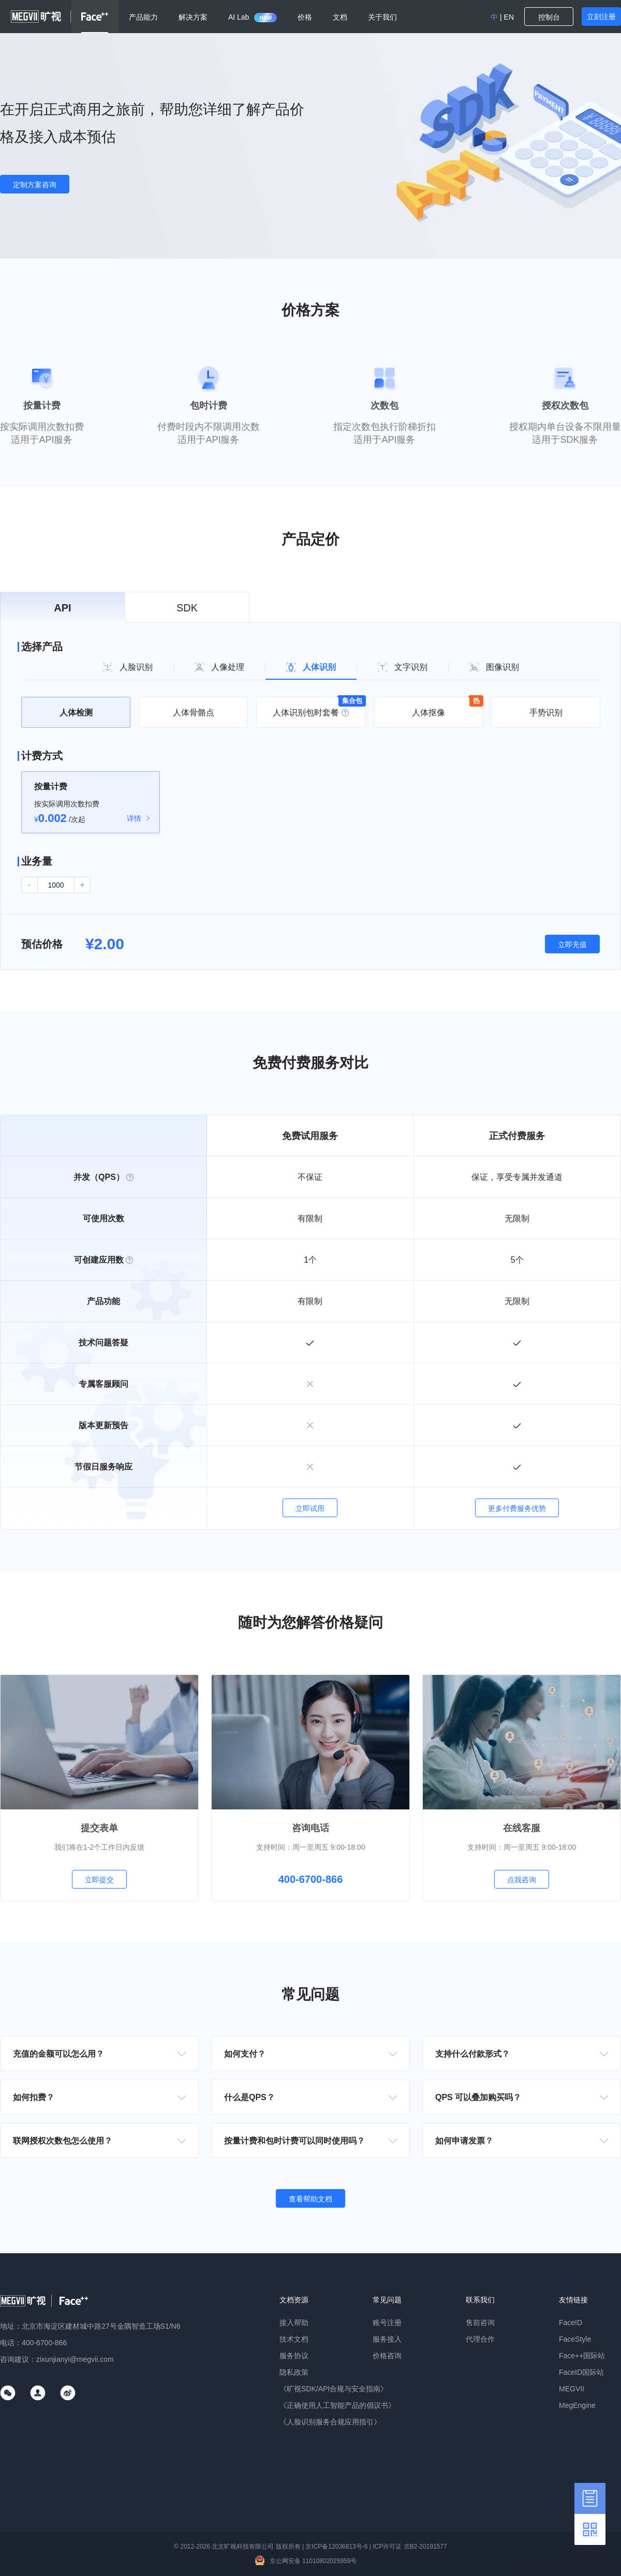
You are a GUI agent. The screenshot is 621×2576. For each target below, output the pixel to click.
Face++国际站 (582, 2356)
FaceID (570, 2322)
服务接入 (387, 2339)
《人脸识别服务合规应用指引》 (330, 2422)
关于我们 (382, 17)
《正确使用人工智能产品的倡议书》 (337, 2405)
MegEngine (577, 2405)
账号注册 (387, 2322)
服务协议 (293, 2356)
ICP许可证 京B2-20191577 (410, 2546)
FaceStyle (575, 2339)
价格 (305, 17)
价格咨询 (387, 2356)
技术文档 (293, 2339)
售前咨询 (480, 2322)
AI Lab (252, 17)
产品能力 (143, 17)
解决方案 (193, 17)
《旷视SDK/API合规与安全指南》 (333, 2389)
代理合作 (480, 2339)
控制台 (549, 17)
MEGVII (571, 2389)
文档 (340, 17)
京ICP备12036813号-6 (336, 2546)
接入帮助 (293, 2322)
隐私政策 (293, 2372)
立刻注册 (601, 16)
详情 (134, 818)
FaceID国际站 (581, 2372)
